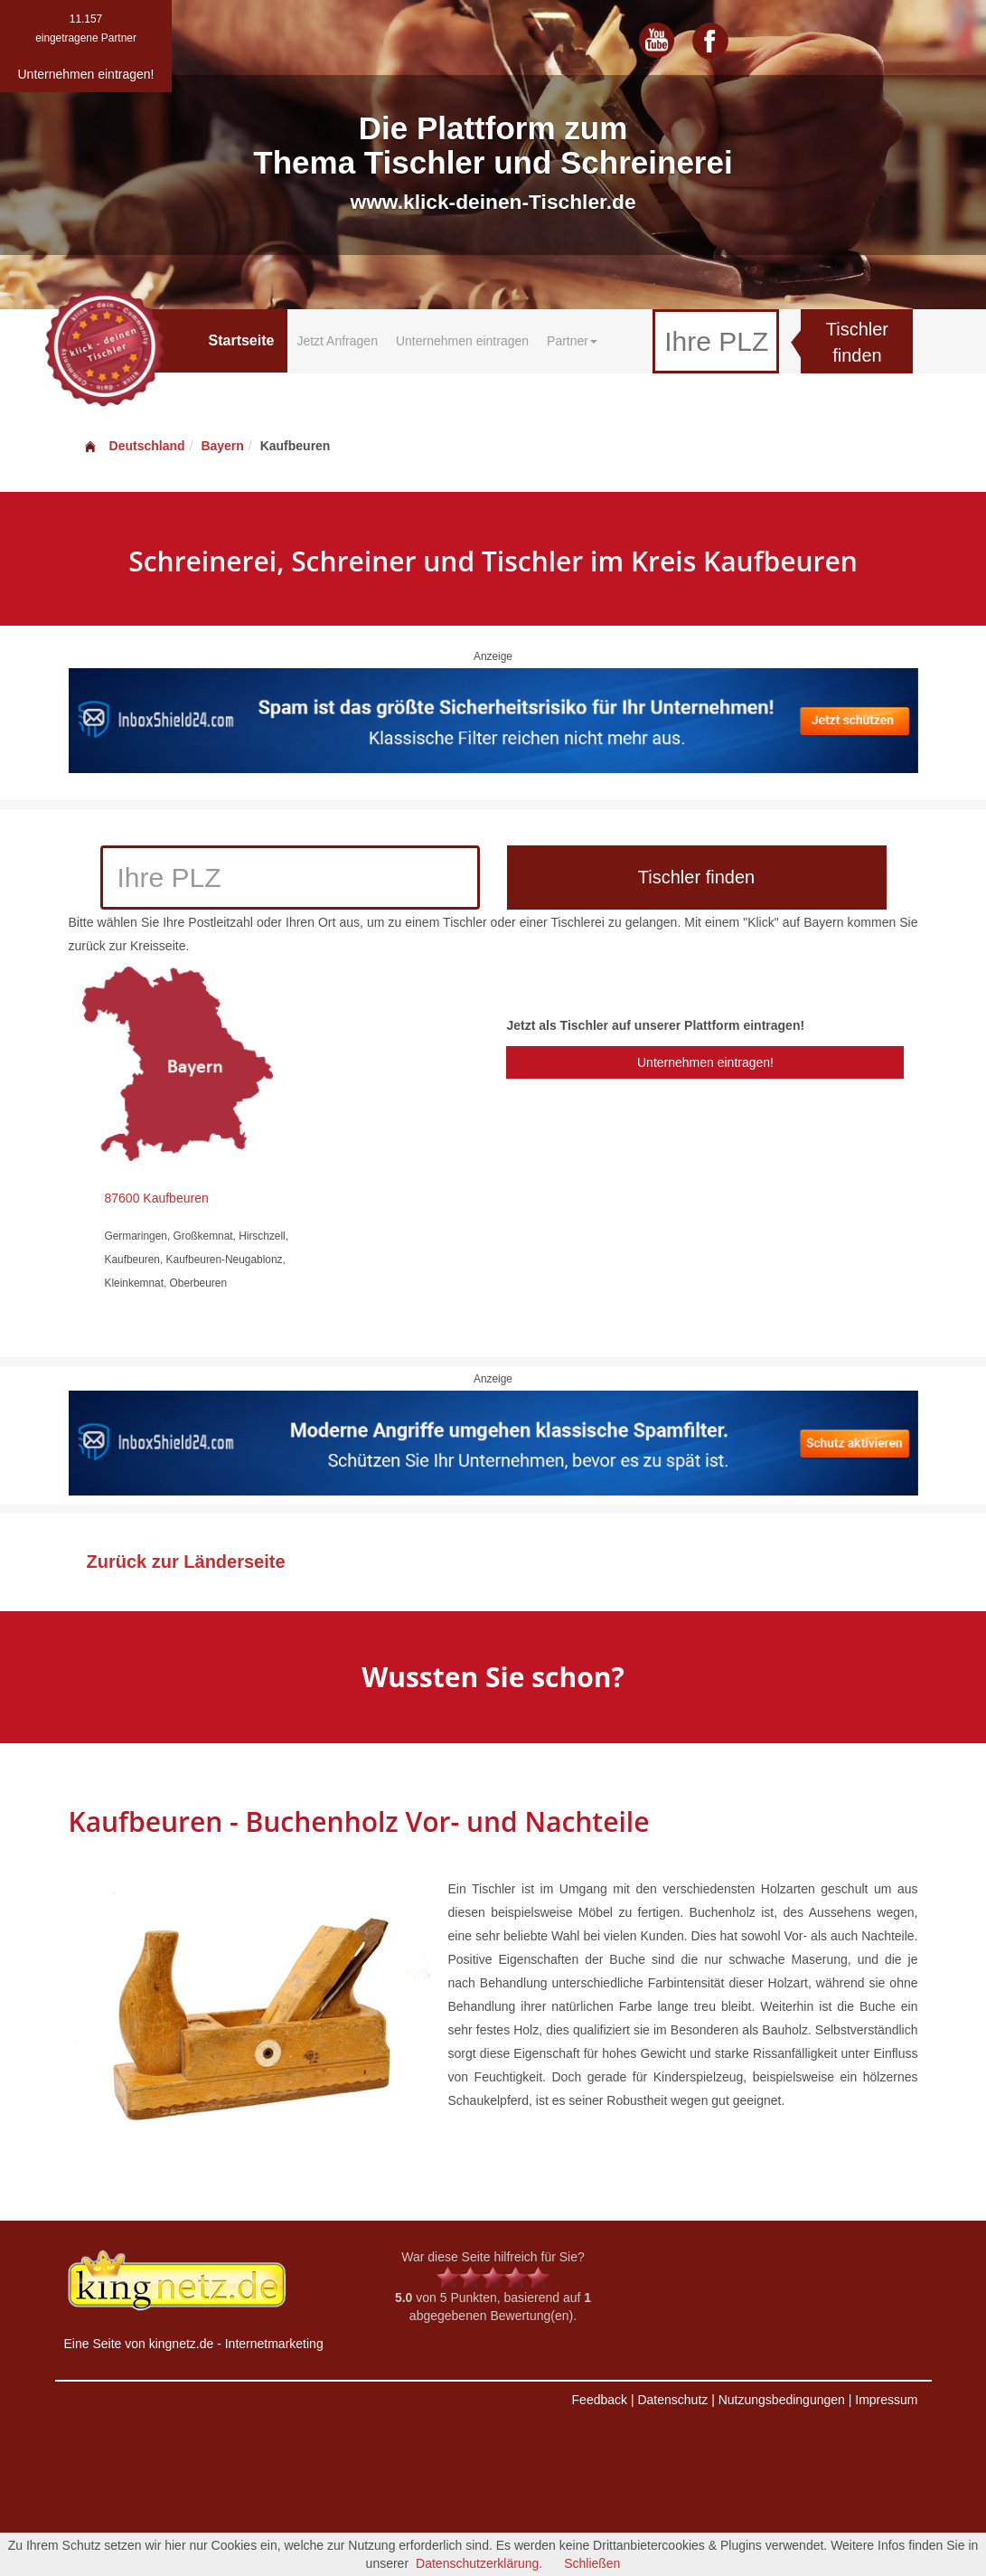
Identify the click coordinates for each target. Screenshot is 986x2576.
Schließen (592, 2563)
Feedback (599, 2399)
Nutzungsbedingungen (781, 2399)
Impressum (886, 2399)
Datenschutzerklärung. (479, 2563)
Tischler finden (857, 342)
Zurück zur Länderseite (186, 1561)
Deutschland (133, 446)
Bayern (222, 446)
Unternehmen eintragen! (705, 1062)
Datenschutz (672, 2399)
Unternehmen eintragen (462, 341)
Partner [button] (572, 341)
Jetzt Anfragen (337, 341)
